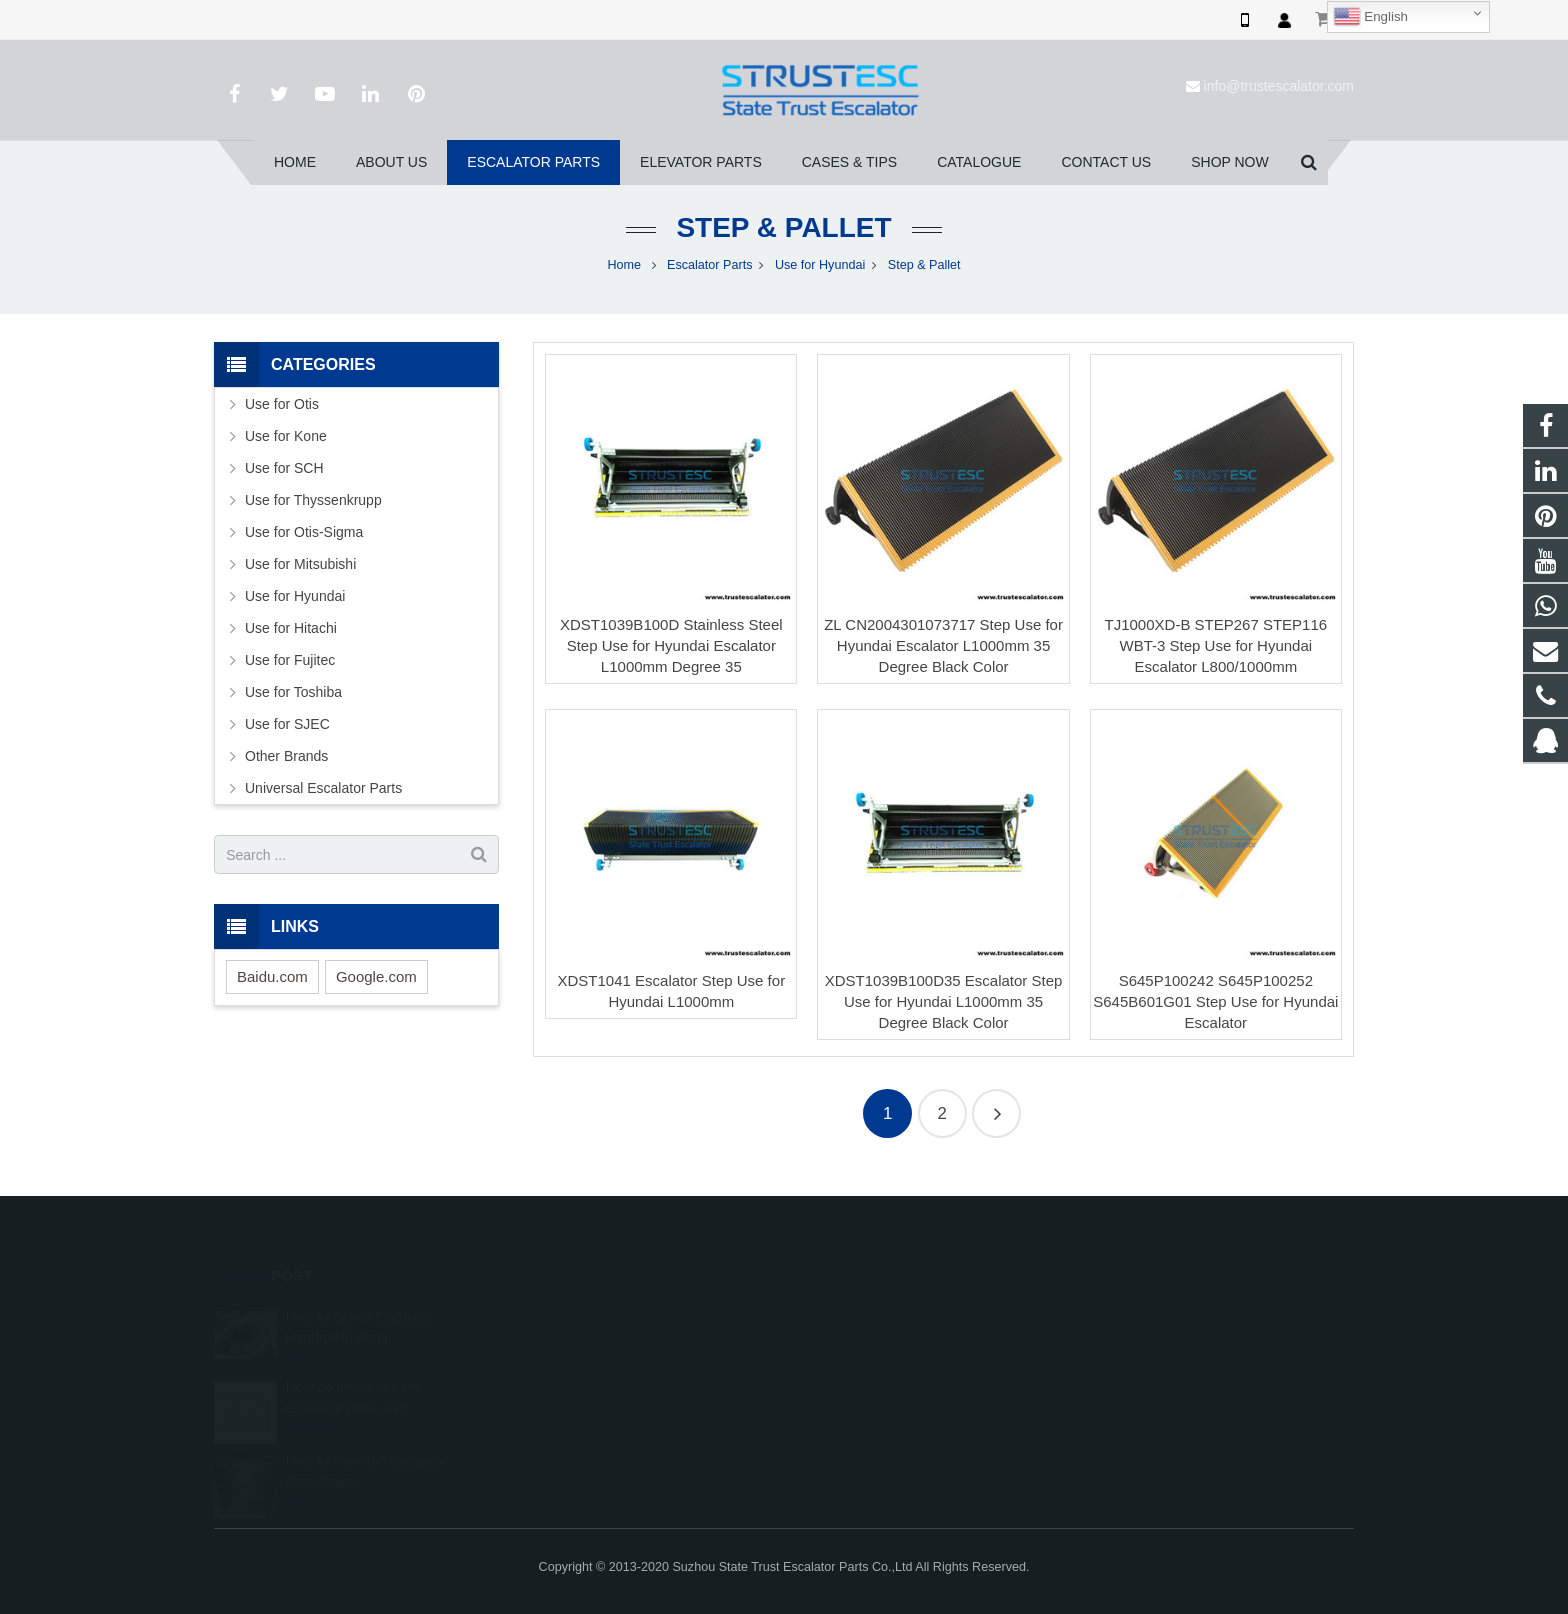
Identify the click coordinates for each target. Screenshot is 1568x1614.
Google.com (376, 976)
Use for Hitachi (291, 628)
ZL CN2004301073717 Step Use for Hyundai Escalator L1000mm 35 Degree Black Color (943, 645)
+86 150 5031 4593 (873, 1375)
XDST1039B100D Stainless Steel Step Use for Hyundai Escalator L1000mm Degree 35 (671, 645)
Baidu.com (272, 976)
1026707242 (857, 1317)
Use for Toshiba (293, 692)
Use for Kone (286, 436)
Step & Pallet (783, 227)
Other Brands (286, 756)
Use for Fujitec (290, 660)
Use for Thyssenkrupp (313, 500)
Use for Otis (282, 404)
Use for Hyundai (820, 265)
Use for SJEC (287, 724)
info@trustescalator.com (1279, 86)
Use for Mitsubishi (300, 564)
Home (624, 265)
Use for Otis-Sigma (304, 532)
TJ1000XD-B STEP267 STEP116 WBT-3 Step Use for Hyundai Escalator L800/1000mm (1216, 645)
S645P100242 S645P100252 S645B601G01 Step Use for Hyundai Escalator (1215, 1001)
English (1370, 17)
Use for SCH (284, 468)
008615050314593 (872, 1346)
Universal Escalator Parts (323, 788)
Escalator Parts (709, 265)
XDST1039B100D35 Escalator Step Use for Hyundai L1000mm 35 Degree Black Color (944, 1001)
